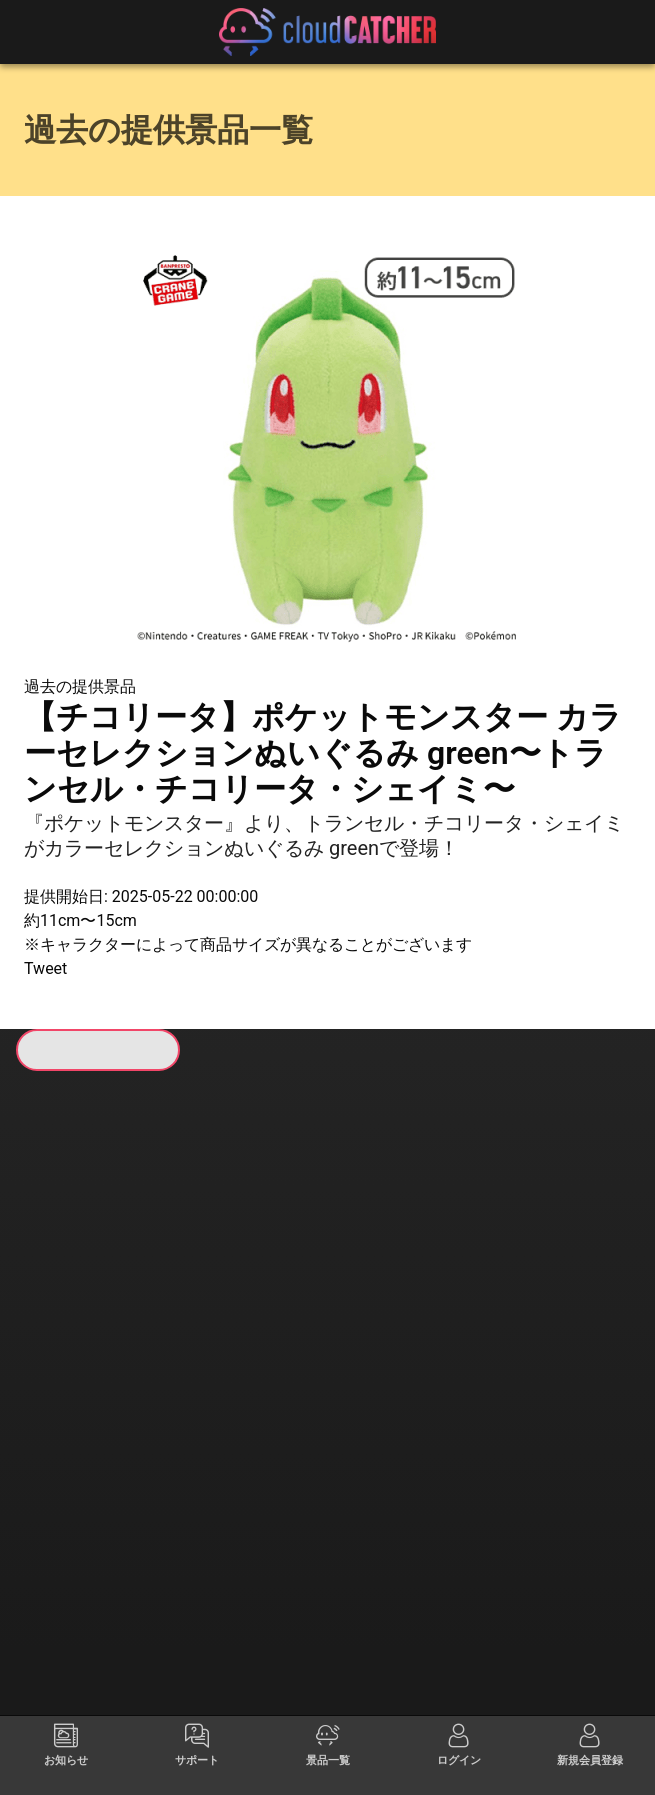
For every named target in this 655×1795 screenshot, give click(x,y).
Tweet (45, 968)
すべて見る (86, 1324)
